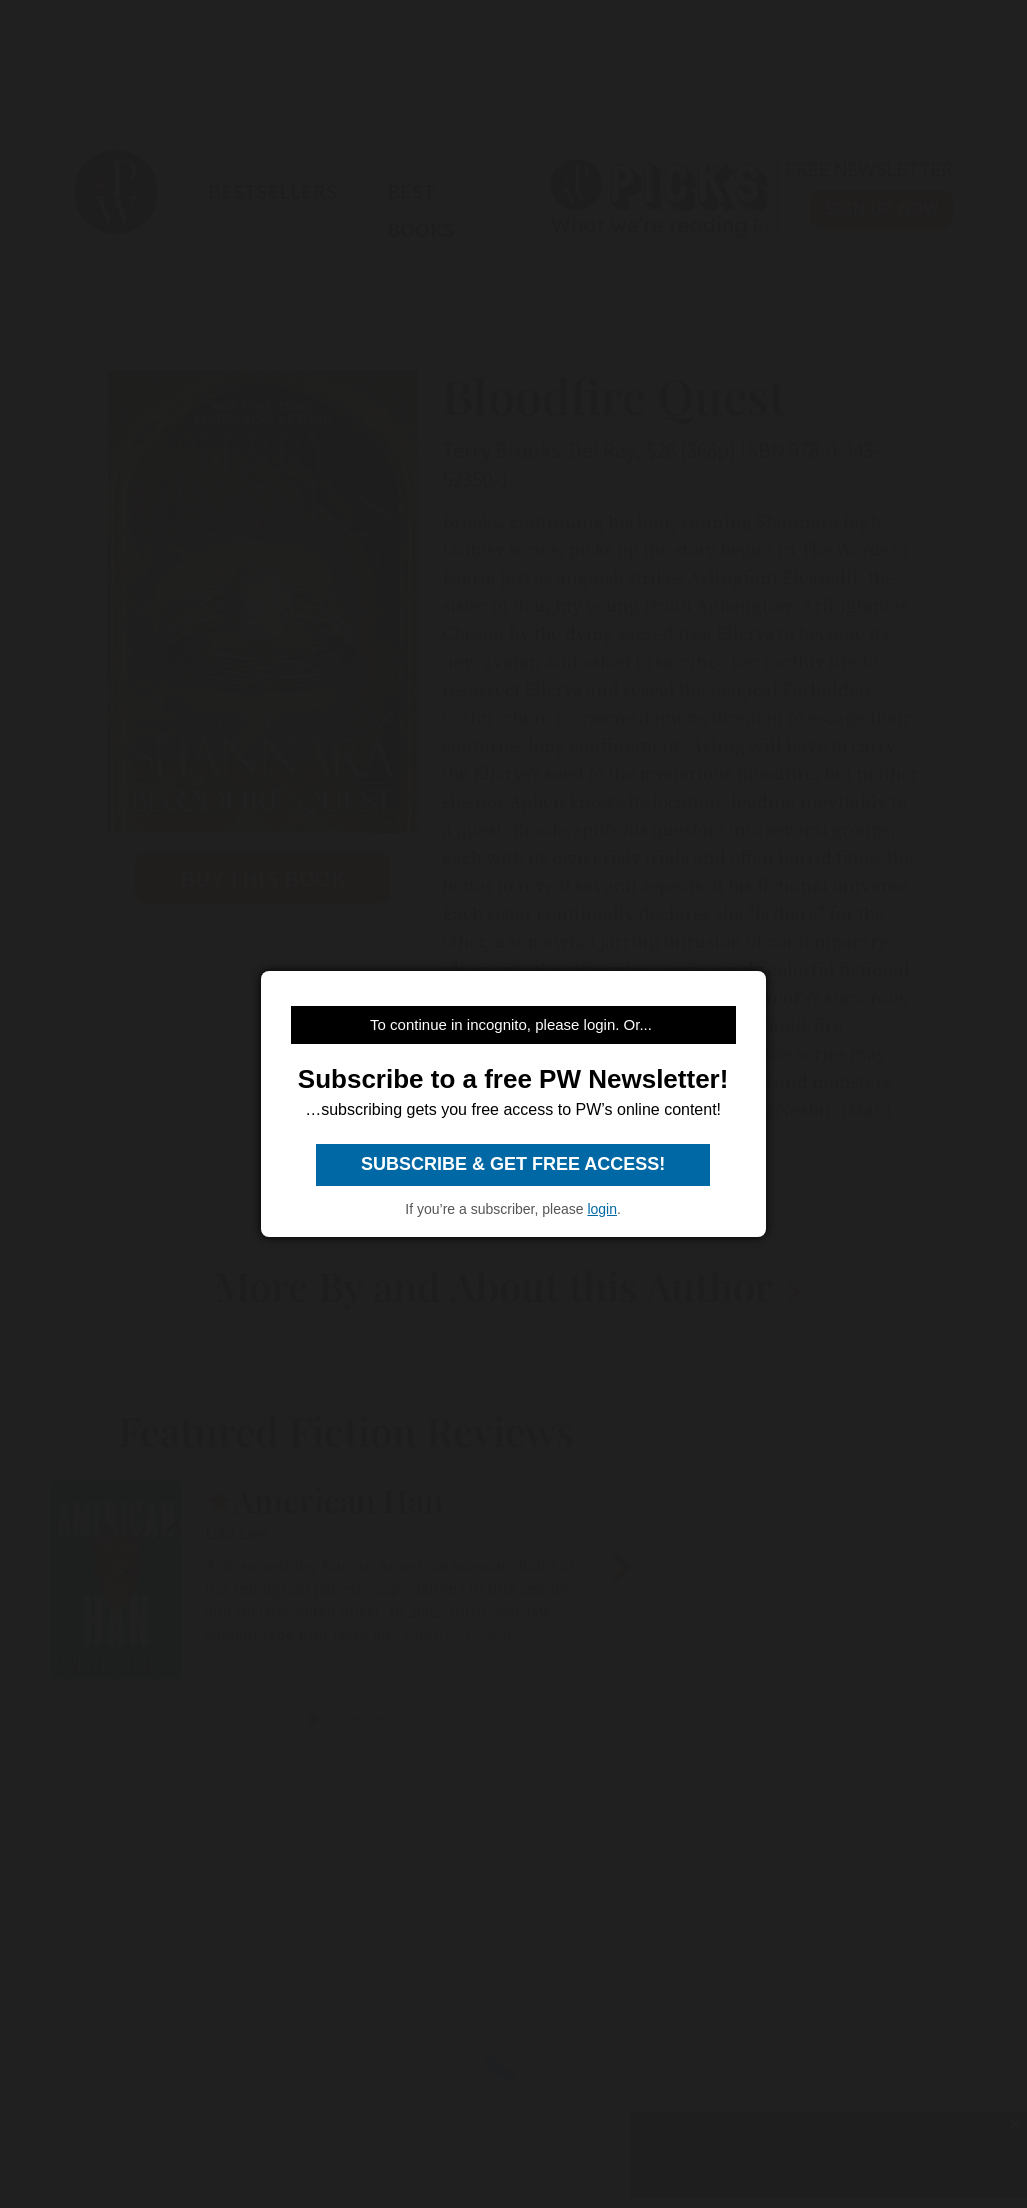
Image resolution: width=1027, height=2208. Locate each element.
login (602, 1209)
